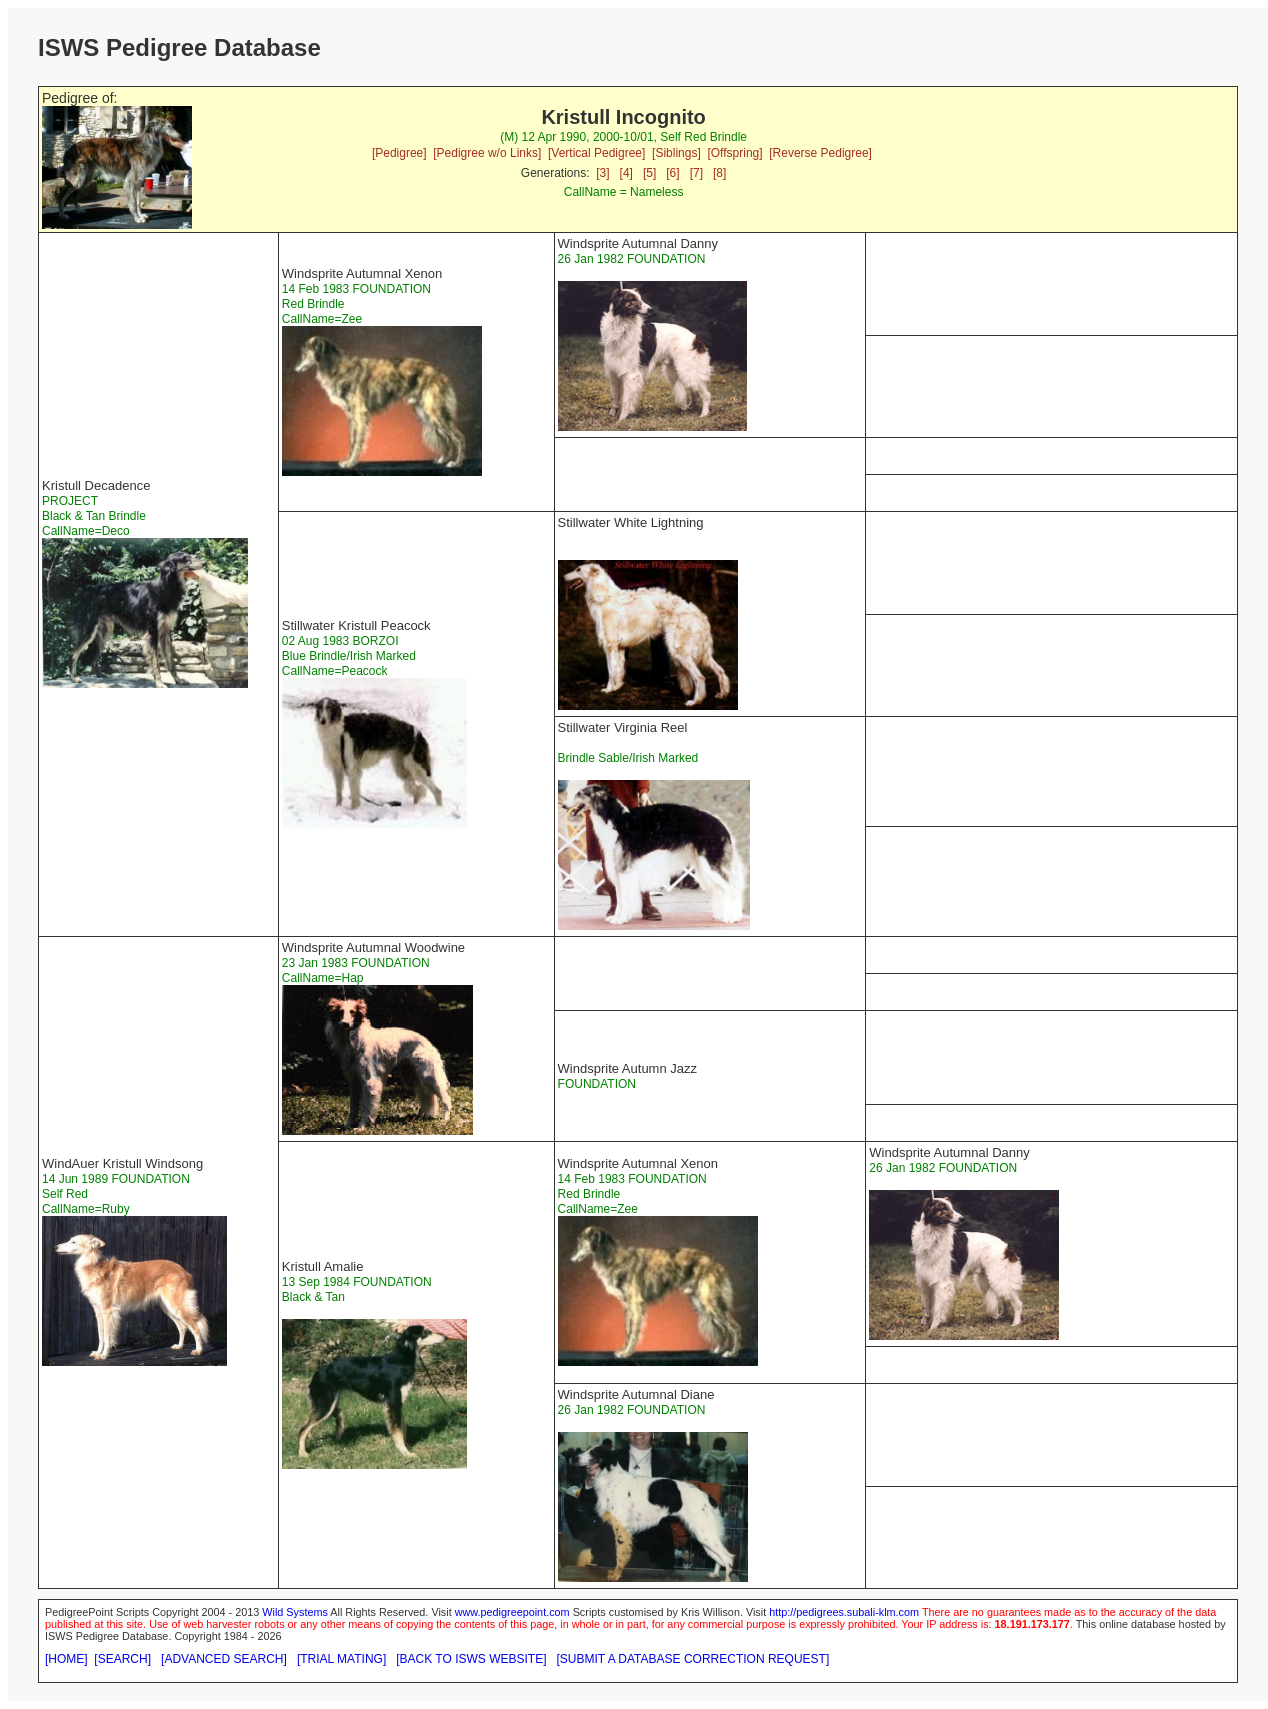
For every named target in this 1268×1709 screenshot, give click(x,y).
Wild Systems (295, 1612)
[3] (602, 173)
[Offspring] (734, 153)
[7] (696, 173)
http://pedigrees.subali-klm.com (844, 1612)
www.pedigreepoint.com (512, 1612)
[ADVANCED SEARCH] (224, 1659)
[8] (719, 173)
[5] (649, 173)
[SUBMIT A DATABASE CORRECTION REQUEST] (693, 1659)
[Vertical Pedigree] (596, 153)
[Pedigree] (399, 153)
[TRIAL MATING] (341, 1659)
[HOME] (66, 1659)
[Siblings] (676, 153)
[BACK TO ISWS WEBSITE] (471, 1659)
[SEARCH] (122, 1659)
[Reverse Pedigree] (820, 153)
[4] (626, 173)
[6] (672, 173)
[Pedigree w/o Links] (487, 153)
